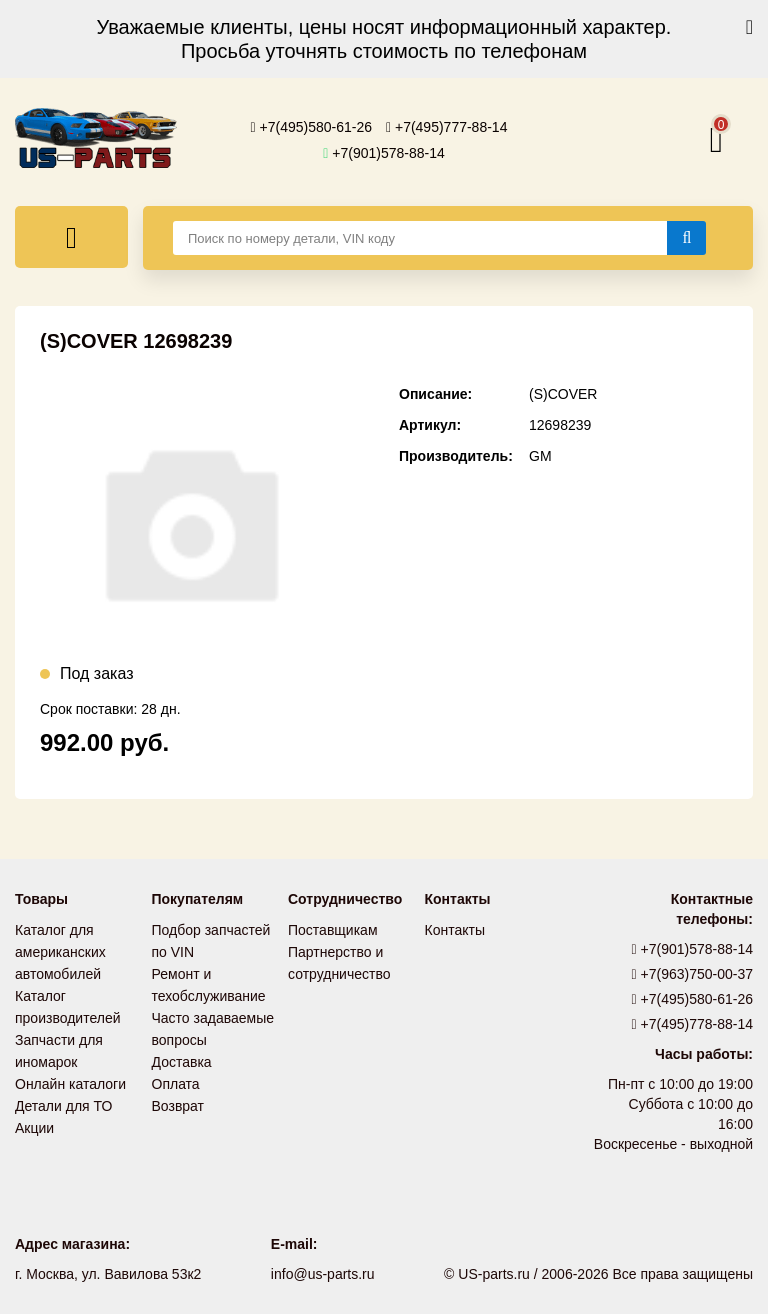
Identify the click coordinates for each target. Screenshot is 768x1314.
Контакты (455, 930)
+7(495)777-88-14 (447, 127)
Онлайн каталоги (70, 1084)
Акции (34, 1128)
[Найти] (686, 238)
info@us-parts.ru (323, 1274)
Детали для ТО (63, 1106)
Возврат (178, 1106)
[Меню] (71, 237)
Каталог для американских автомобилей (60, 952)
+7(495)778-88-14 (693, 1024)
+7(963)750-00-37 (693, 974)
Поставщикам (333, 930)
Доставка (182, 1062)
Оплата (176, 1084)
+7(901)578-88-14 (384, 153)
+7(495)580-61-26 (312, 127)
